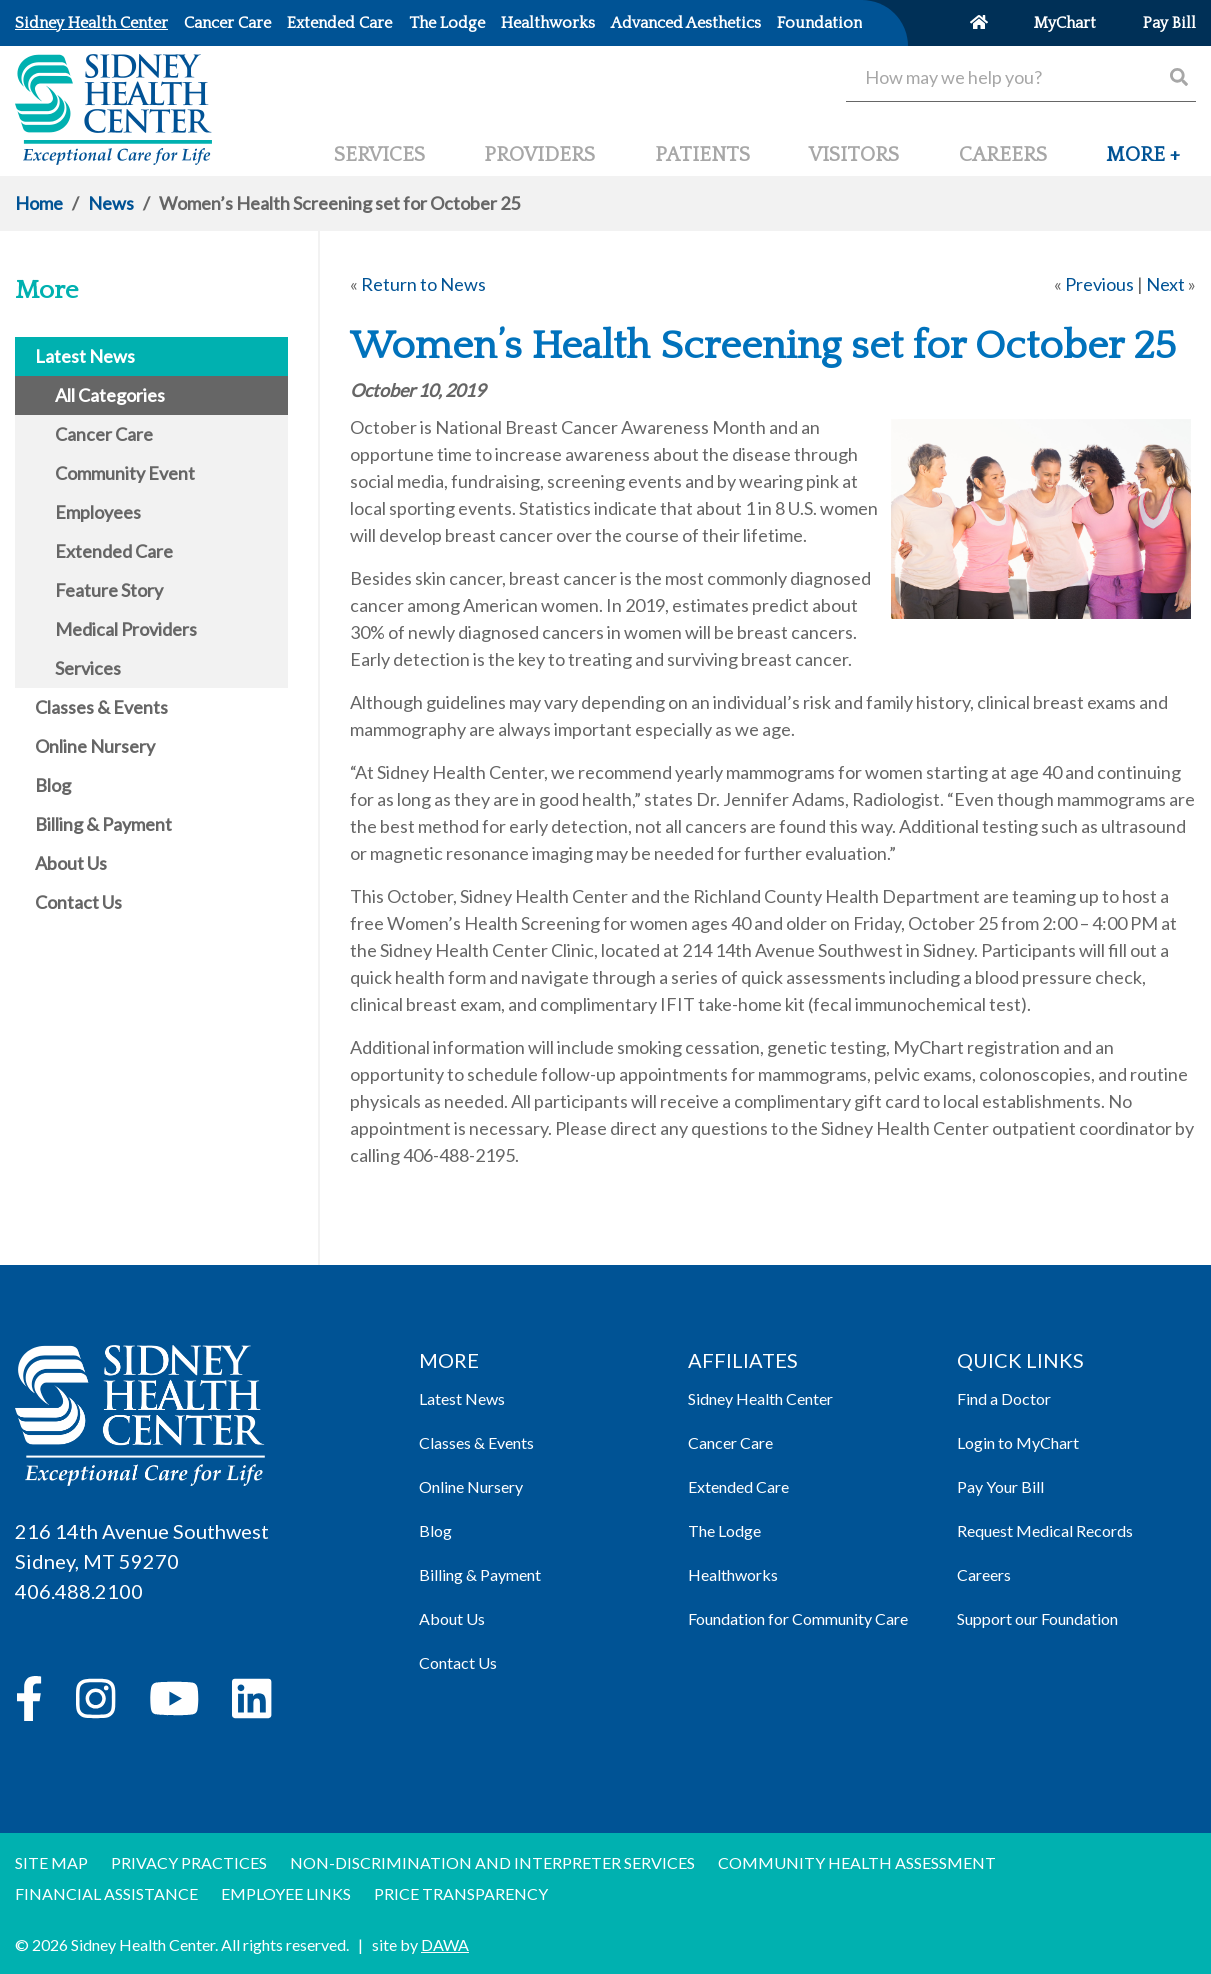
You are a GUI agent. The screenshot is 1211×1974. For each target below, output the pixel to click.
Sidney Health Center (760, 1398)
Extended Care (738, 1486)
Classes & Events (476, 1442)
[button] (1143, 163)
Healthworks (733, 1574)
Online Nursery (471, 1486)
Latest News (462, 1398)
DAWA (445, 1944)
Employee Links (286, 1893)
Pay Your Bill (1000, 1486)
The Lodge (724, 1530)
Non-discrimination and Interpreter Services (492, 1862)
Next (1165, 284)
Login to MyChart (1018, 1442)
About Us (452, 1618)
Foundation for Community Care (798, 1618)
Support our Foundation (1037, 1618)
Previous (1099, 284)
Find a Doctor (1004, 1398)
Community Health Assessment (857, 1862)
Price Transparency (461, 1893)
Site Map (51, 1862)
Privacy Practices (189, 1862)
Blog (435, 1530)
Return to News (423, 284)
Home (39, 203)
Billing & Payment (480, 1574)
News (111, 203)
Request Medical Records (1045, 1530)
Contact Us (458, 1662)
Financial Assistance (106, 1893)
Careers (984, 1574)
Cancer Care (730, 1442)
